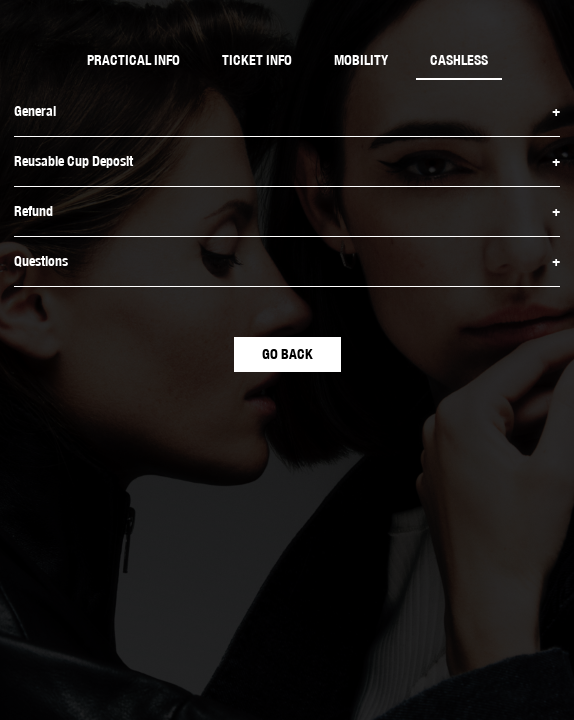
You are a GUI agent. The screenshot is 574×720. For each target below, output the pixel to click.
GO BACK (287, 354)
